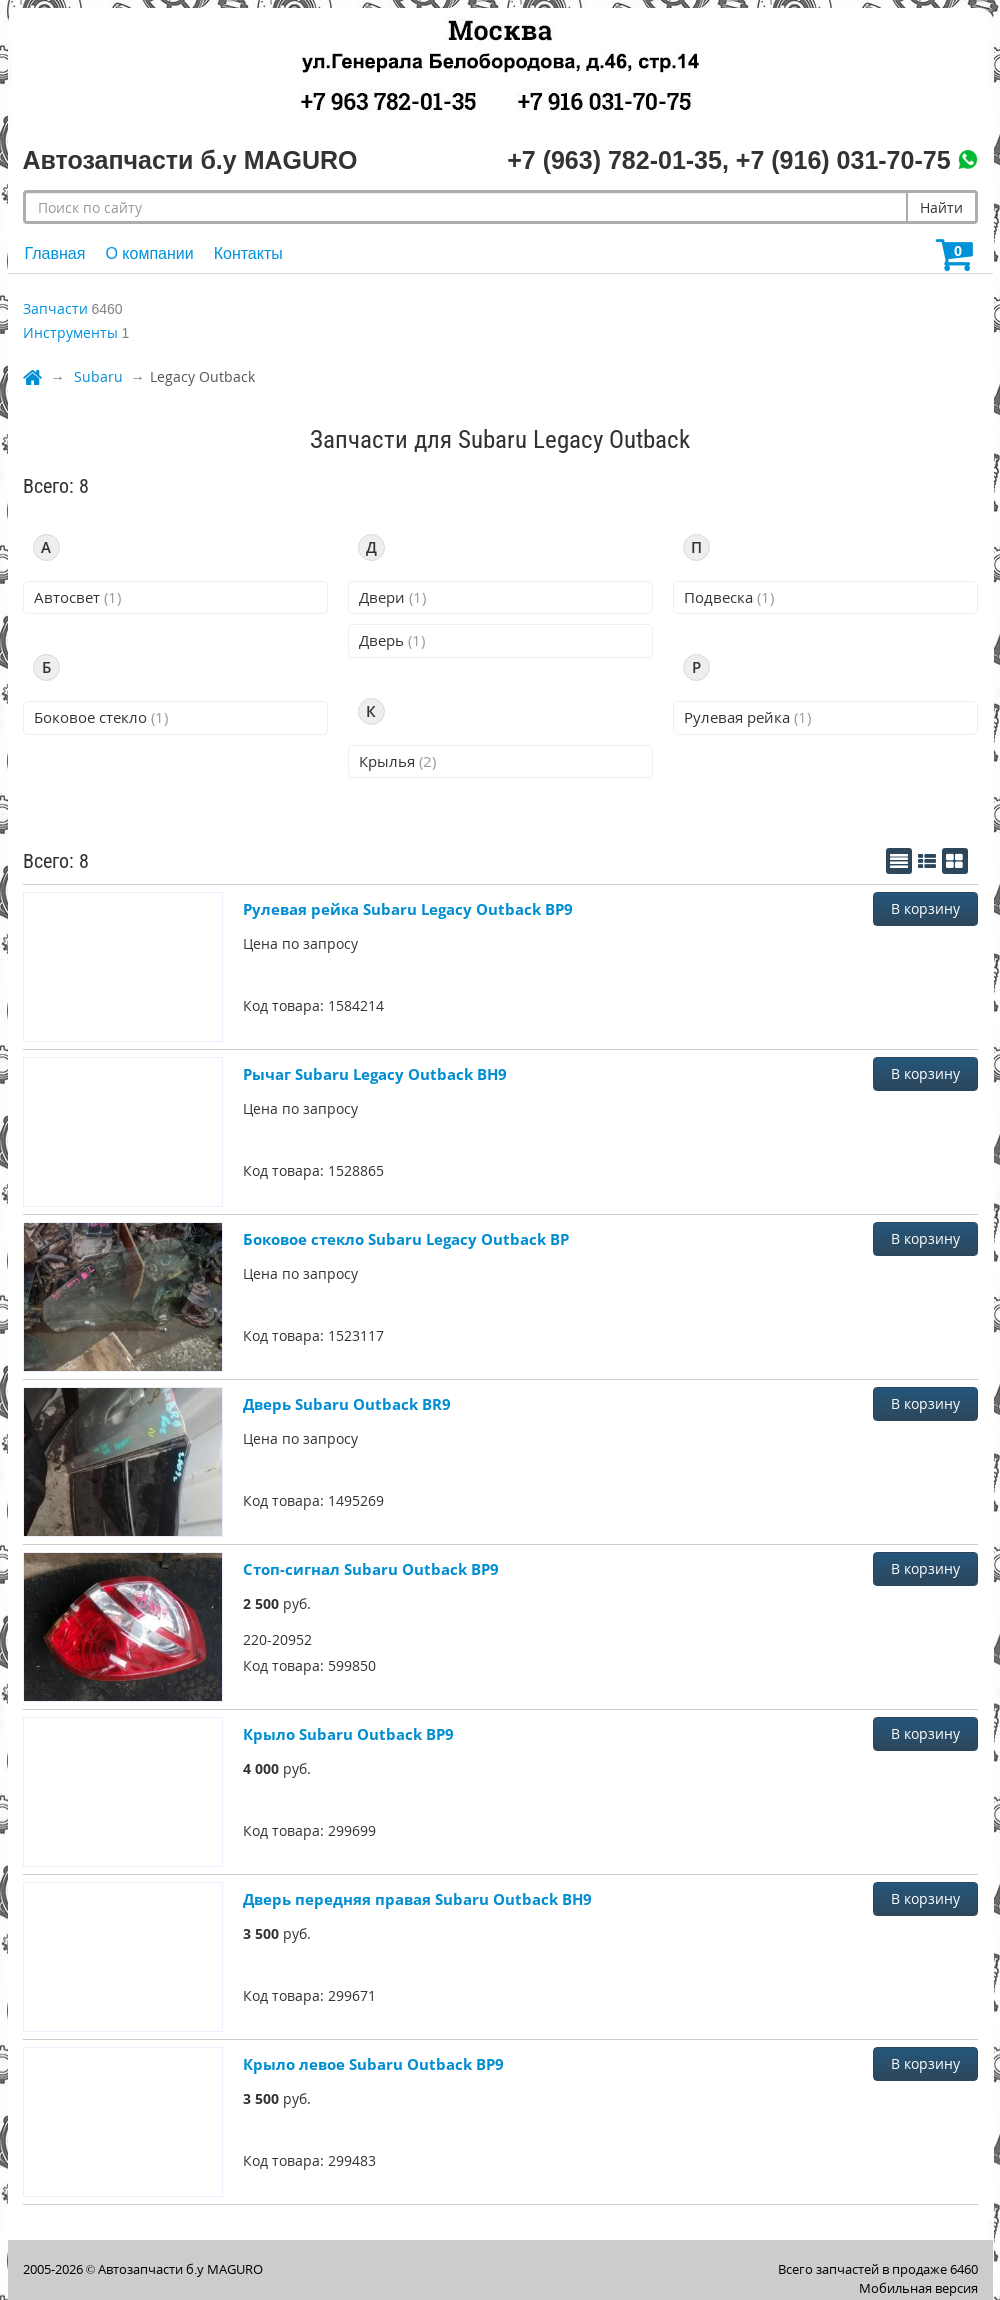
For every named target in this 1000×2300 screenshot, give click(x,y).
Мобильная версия (918, 2288)
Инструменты (70, 332)
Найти (941, 207)
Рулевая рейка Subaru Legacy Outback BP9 (408, 909)
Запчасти (55, 308)
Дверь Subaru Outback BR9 (347, 1404)
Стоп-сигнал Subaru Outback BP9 (371, 1569)
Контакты (248, 253)
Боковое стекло (101, 717)
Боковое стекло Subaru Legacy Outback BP (406, 1239)
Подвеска (729, 597)
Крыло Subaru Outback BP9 (348, 1734)
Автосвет (77, 597)
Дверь (392, 640)
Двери (392, 597)
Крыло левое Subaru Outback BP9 (373, 2064)
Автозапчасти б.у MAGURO (180, 2269)
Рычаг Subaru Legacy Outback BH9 (375, 1074)
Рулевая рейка (747, 717)
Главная (55, 253)
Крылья (397, 761)
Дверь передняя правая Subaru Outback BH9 (417, 1899)
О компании (149, 253)
